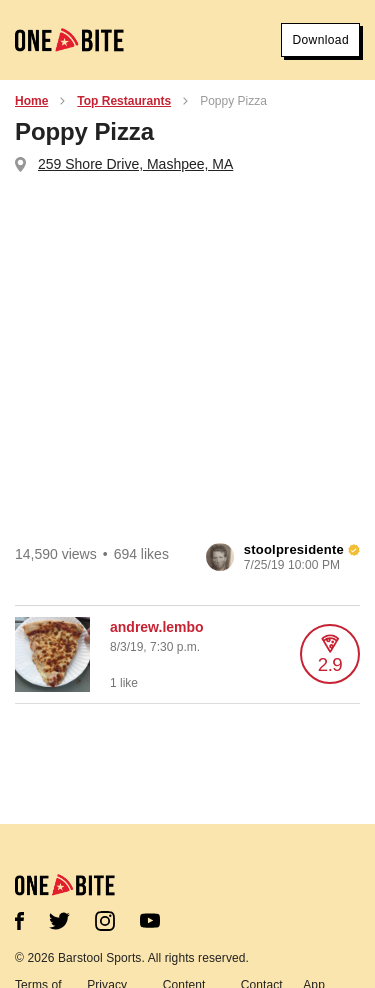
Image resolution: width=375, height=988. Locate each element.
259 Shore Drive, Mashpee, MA (135, 164)
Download (320, 40)
